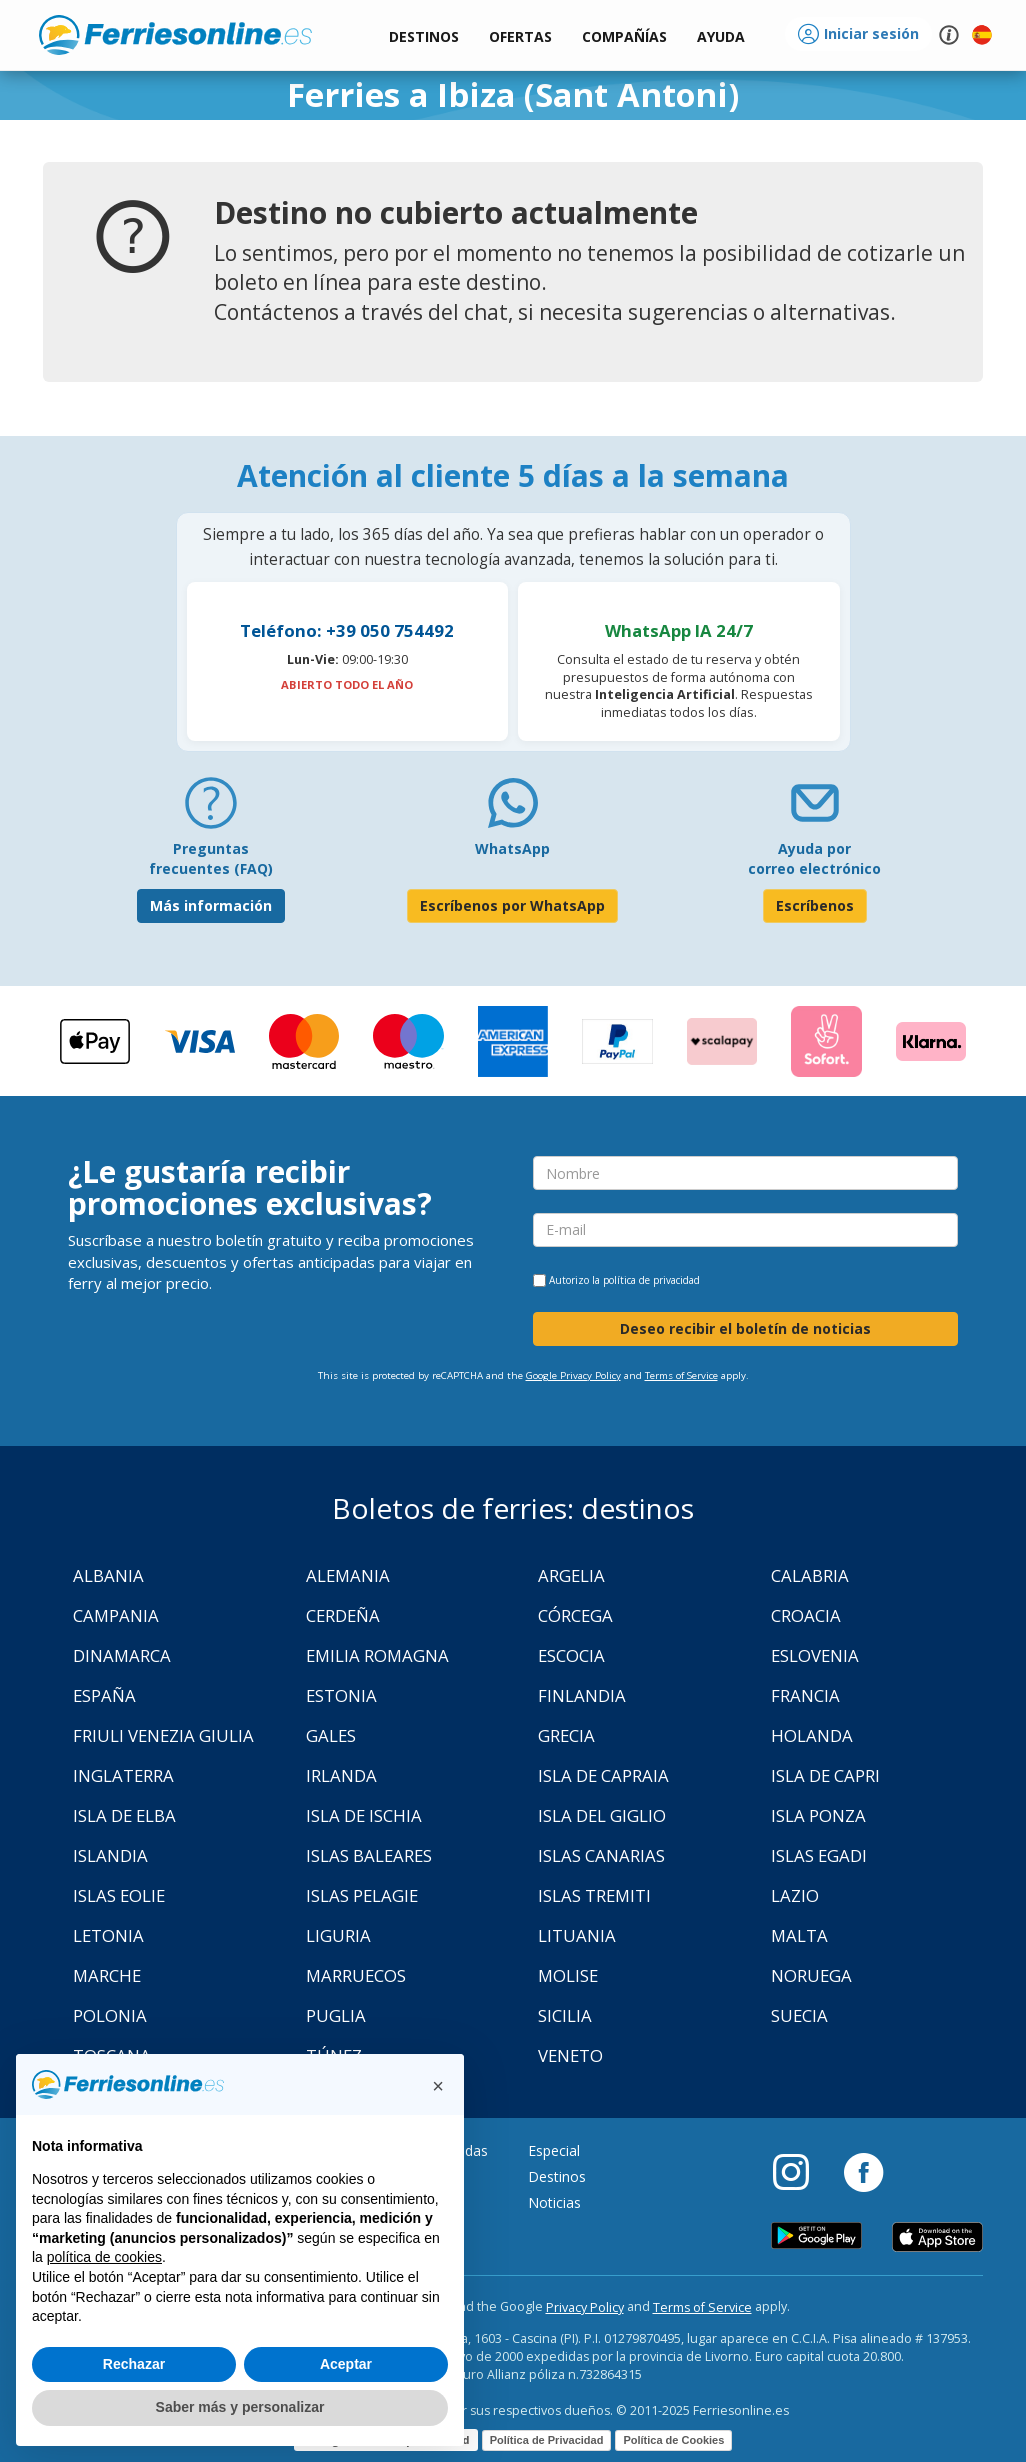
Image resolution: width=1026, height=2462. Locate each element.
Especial (554, 2150)
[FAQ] (211, 810)
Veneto (570, 2055)
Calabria (810, 1575)
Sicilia (565, 2015)
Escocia (571, 1655)
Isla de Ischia (364, 1815)
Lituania (577, 1935)
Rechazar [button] (134, 2364)
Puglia (336, 2015)
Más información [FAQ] (211, 905)
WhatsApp (512, 848)
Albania (108, 1575)
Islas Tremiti (594, 1895)
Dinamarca (122, 1655)
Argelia (571, 1575)
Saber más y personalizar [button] (240, 2407)
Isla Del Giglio (602, 1815)
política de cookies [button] (104, 2257)
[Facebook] (863, 2171)
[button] (721, 37)
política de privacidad (651, 1280)
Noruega (811, 1975)
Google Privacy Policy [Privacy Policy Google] (573, 1375)
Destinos (557, 2176)
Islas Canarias (601, 1855)
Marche (107, 1975)
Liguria (338, 1935)
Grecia (566, 1735)
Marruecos (356, 1975)
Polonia (110, 2015)
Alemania (348, 1575)
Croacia (806, 1615)
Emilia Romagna (377, 1655)
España (104, 1695)
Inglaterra (123, 1775)
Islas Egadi (819, 1855)
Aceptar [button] (346, 2364)
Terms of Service (681, 1375)
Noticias (554, 2202)
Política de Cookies (673, 2440)
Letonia (108, 1935)
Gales (331, 1735)
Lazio (795, 1895)
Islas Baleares (369, 1855)
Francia (805, 1695)
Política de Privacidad (547, 2440)
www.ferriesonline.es (175, 35)
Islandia (110, 1855)
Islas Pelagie (362, 1895)
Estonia (341, 1695)
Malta (799, 1935)
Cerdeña (343, 1615)
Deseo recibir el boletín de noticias (745, 1328)
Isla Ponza (818, 1815)
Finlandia (582, 1695)
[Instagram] (801, 2171)
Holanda (812, 1735)
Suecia (799, 2015)
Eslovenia (815, 1655)
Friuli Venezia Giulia (163, 1735)
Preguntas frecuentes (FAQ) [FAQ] (211, 858)
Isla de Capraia (603, 1775)
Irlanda (341, 1775)
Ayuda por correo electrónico (814, 858)
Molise (568, 1975)
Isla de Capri (825, 1775)
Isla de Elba (124, 1815)
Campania (116, 1615)
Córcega (575, 1615)
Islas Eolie (119, 1895)
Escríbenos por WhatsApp (512, 905)
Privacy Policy (585, 2307)
